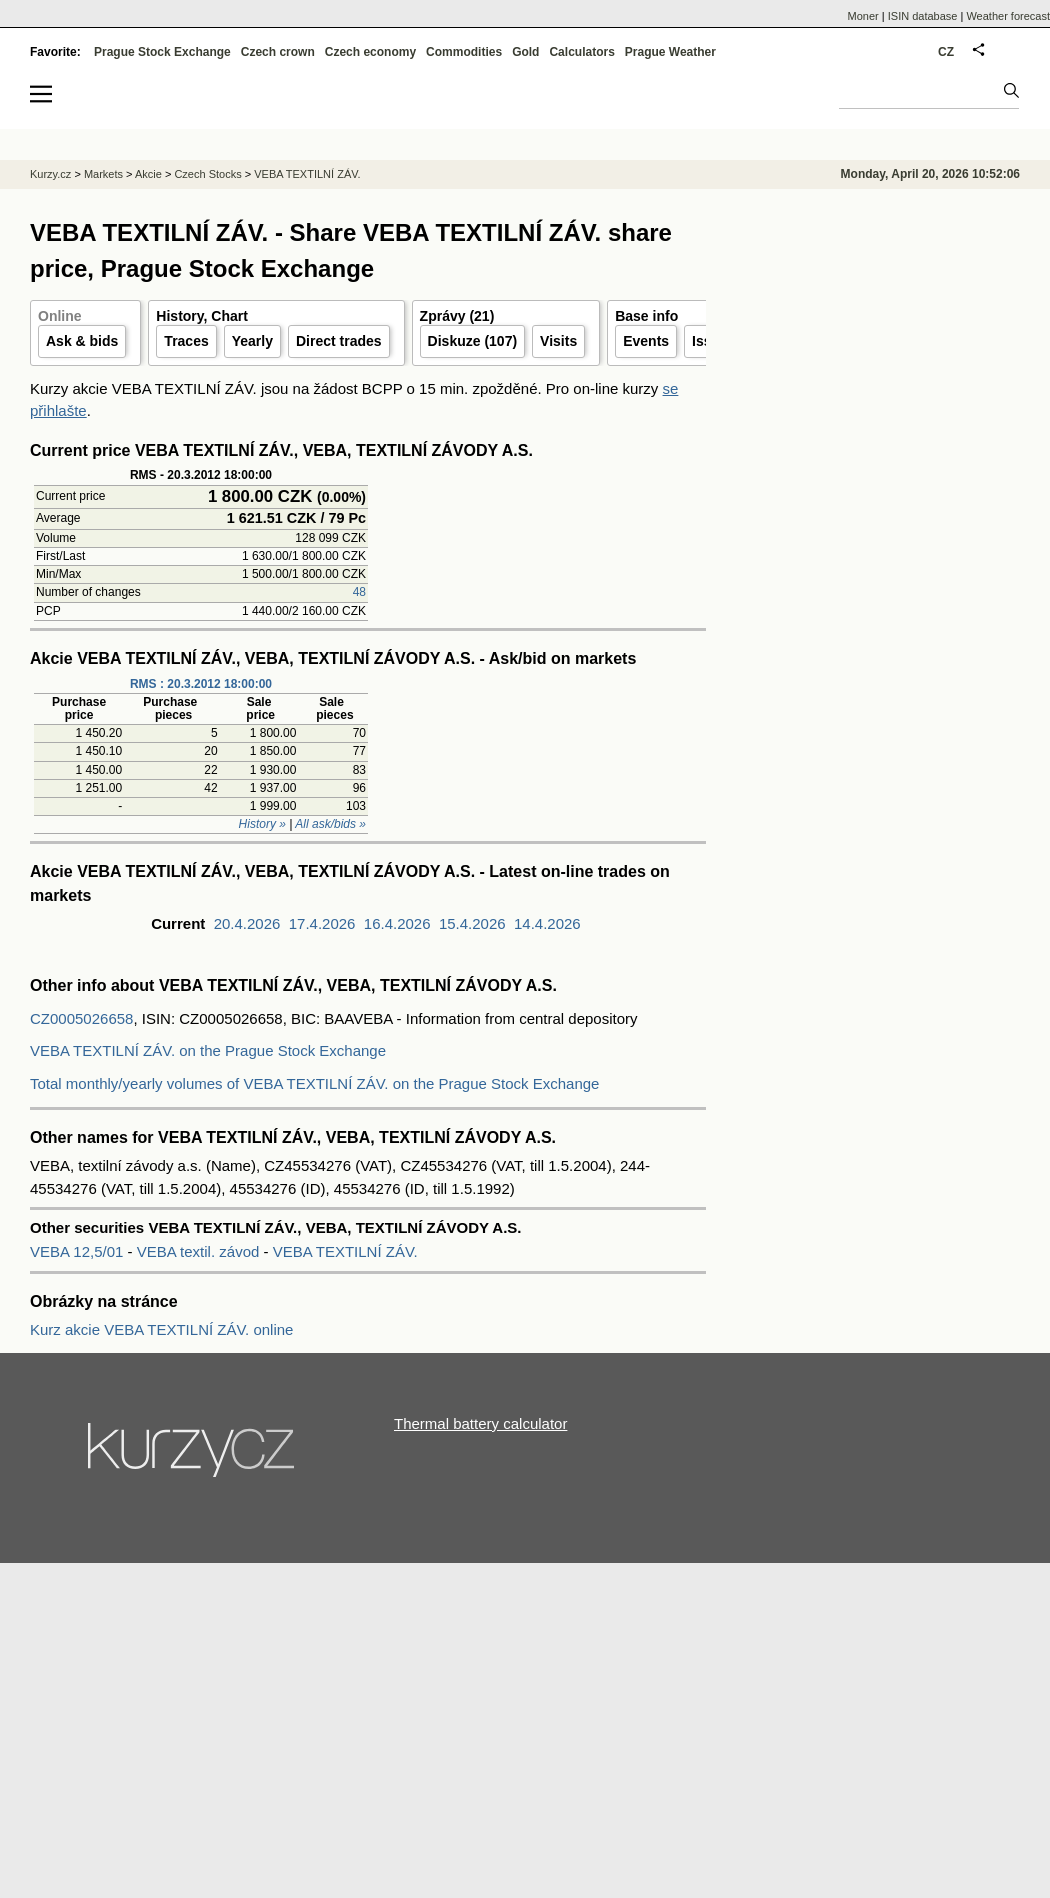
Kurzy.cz (50, 174)
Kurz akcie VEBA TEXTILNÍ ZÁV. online (161, 1329)
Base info (646, 316)
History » (262, 824)
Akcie (148, 174)
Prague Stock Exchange (162, 52)
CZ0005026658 (81, 1018)
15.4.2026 (472, 923)
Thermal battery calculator (480, 1423)
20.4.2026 (247, 923)
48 (359, 592)
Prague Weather (670, 52)
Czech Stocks (207, 174)
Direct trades (339, 341)
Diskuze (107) (472, 341)
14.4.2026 (547, 923)
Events (646, 341)
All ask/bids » (330, 824)
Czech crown (278, 52)
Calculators (581, 52)
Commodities (464, 52)
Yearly (252, 341)
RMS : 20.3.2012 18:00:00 (201, 684)
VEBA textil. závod (198, 1251)
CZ (946, 52)
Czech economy (370, 52)
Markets (103, 174)
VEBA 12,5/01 (79, 1251)
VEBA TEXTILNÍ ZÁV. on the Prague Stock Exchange (208, 1050)
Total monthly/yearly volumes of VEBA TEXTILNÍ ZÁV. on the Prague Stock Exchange (314, 1083)
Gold (525, 52)
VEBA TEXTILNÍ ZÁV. (345, 1251)
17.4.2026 (322, 923)
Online (60, 316)
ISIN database (923, 16)
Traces (186, 341)
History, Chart (202, 316)
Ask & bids (82, 341)
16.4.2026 (397, 923)
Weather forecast (1008, 16)
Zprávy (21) (457, 316)
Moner (863, 16)
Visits (558, 341)
